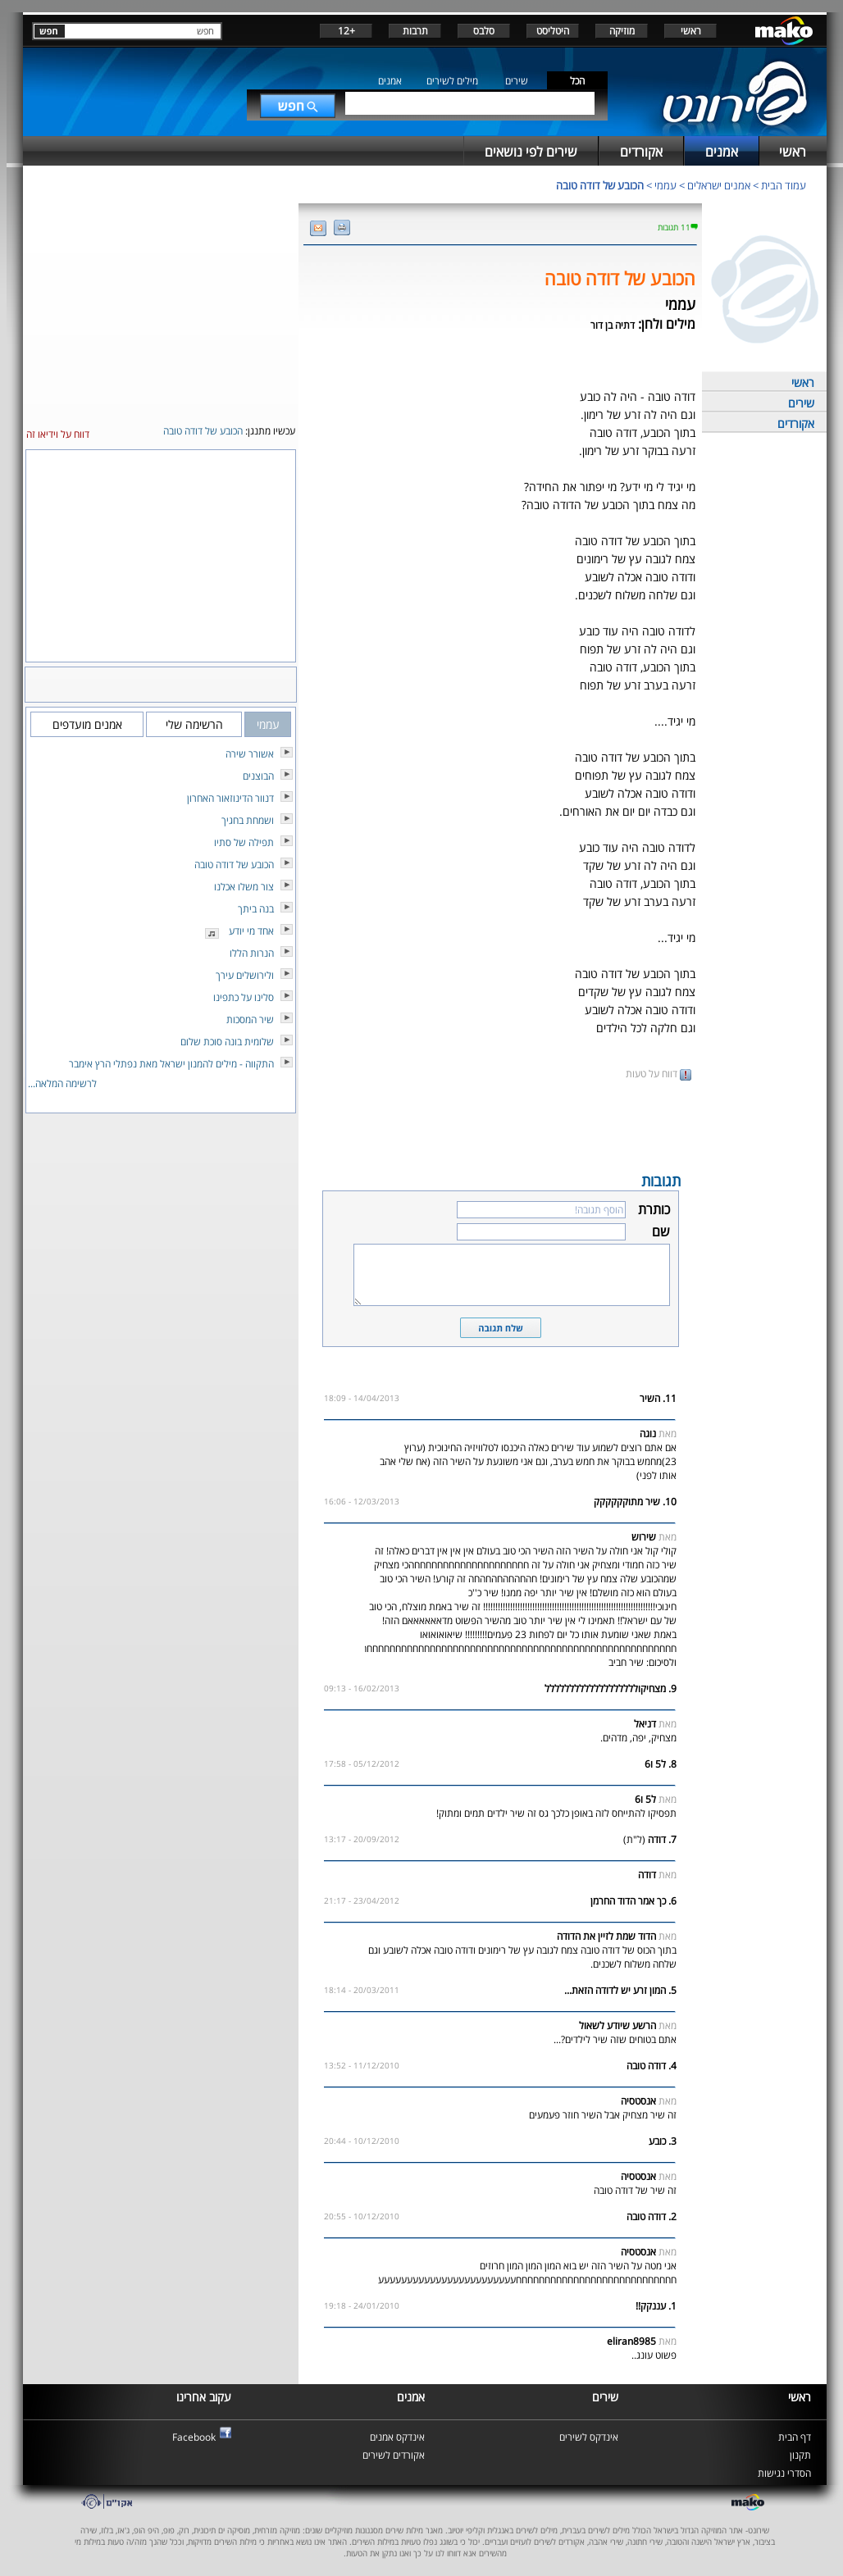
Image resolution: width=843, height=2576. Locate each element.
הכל (577, 81)
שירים (516, 81)
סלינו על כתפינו (243, 997)
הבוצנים (258, 776)
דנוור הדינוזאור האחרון (230, 798)
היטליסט (552, 31)
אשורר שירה (250, 754)
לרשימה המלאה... (62, 1083)
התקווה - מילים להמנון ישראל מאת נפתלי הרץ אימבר (171, 1064)
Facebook (194, 2437)
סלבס (483, 31)
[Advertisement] (500, 1124)
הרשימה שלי (194, 724)
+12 (346, 31)
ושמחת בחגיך (247, 820)
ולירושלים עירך (245, 975)
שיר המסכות (250, 1019)
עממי (665, 185)
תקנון (800, 2455)
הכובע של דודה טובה (600, 185)
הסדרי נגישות (784, 2473)
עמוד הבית (783, 185)
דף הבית (794, 2437)
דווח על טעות (658, 1074)
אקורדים (795, 423)
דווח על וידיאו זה (57, 434)
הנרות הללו (252, 953)
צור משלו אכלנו (244, 887)
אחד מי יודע (251, 931)
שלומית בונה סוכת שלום (227, 1042)
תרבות (415, 31)
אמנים (390, 81)
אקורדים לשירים (393, 2455)
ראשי (691, 31)
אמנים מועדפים (87, 724)
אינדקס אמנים (397, 2437)
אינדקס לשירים (588, 2437)
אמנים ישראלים (718, 185)
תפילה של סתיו (244, 842)
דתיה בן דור (612, 325)
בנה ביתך (256, 909)
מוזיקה (622, 31)
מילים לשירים (452, 81)
